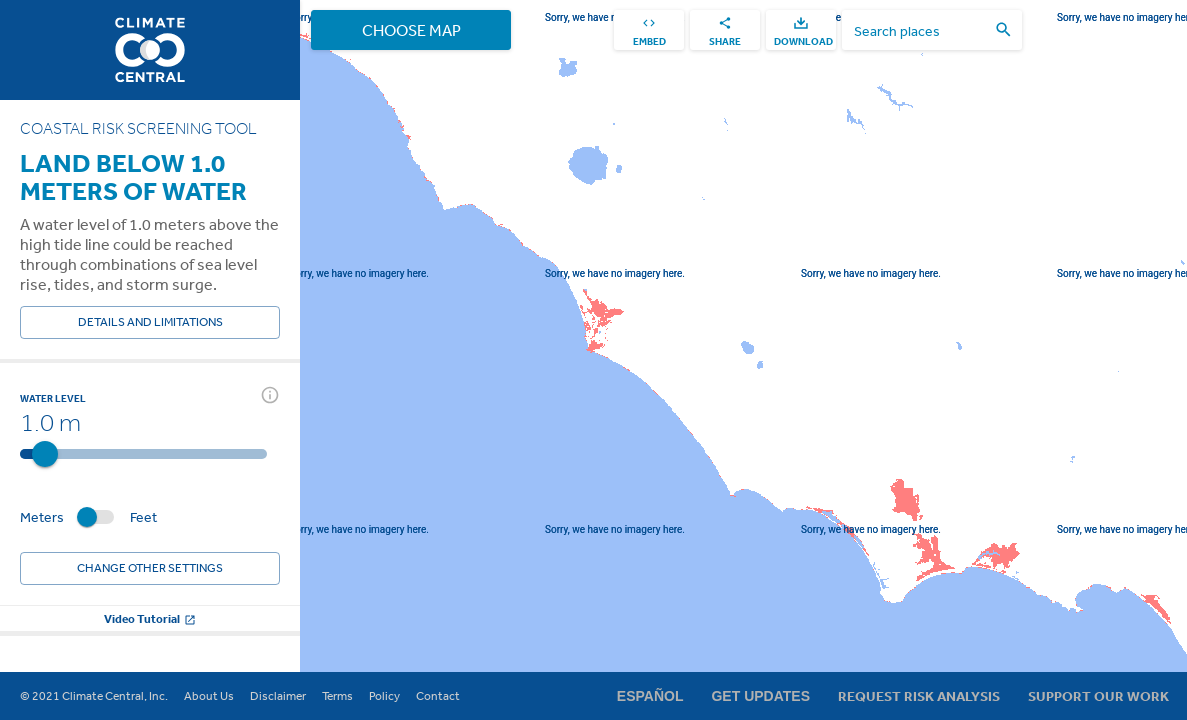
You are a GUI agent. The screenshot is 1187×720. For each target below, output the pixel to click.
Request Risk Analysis (919, 696)
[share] (725, 30)
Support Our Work (1098, 696)
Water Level (53, 398)
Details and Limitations (150, 322)
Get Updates (760, 696)
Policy (384, 696)
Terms (337, 696)
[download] (801, 30)
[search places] (920, 30)
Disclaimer (278, 696)
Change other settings (150, 568)
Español (650, 696)
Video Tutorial (150, 618)
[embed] (649, 30)
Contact (438, 696)
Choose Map (411, 30)
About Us (209, 696)
